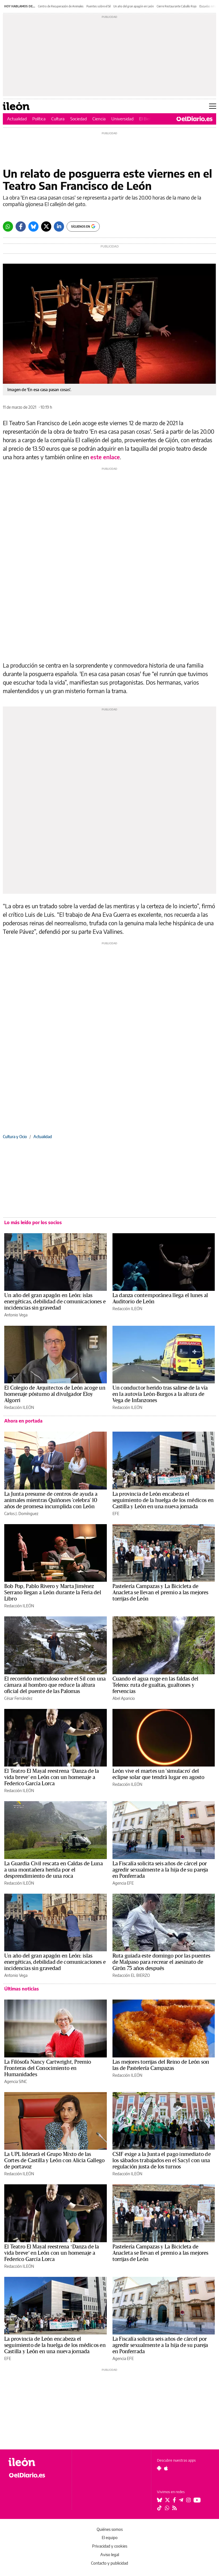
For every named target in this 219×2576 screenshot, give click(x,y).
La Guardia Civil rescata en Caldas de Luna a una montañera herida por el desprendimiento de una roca (53, 1870)
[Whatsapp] (8, 226)
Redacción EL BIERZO (131, 1975)
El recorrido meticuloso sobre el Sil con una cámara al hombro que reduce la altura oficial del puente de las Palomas (55, 1685)
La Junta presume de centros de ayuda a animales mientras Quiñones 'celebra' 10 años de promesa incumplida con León (50, 1500)
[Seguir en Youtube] (197, 2499)
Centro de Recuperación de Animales (61, 6)
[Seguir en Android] (159, 2468)
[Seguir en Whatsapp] (167, 2507)
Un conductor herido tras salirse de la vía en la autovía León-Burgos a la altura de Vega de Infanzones (160, 1394)
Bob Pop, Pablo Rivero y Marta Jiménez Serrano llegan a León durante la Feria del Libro (52, 1592)
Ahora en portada (23, 1421)
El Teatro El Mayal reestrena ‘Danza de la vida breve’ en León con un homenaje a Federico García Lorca (51, 1777)
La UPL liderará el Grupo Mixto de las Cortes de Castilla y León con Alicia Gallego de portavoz (54, 2160)
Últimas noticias (21, 1989)
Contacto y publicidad (109, 2563)
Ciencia (99, 118)
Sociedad (78, 118)
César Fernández (18, 1698)
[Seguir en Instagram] (188, 2499)
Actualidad (17, 118)
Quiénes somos (110, 2529)
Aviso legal (109, 2554)
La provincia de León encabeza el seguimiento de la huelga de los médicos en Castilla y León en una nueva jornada (163, 1500)
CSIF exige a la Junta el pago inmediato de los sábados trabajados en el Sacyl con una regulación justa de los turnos (161, 2160)
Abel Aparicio (123, 1698)
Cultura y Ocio (15, 1136)
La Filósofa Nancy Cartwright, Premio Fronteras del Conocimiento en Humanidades (47, 2068)
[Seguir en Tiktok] (159, 2507)
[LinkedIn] (59, 226)
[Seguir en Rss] (174, 2507)
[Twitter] (46, 226)
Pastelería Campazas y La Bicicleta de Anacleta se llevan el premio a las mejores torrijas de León (160, 1592)
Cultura (58, 118)
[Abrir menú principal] (212, 106)
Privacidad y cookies (109, 2546)
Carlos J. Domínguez (21, 1513)
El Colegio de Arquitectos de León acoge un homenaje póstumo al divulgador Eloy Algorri (54, 1394)
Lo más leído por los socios (33, 1222)
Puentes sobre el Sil (98, 6)
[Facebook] (21, 226)
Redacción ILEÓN (127, 1308)
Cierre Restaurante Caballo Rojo (177, 6)
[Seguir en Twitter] (167, 2499)
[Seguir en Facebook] (174, 2499)
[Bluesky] (33, 226)
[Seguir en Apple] (166, 2468)
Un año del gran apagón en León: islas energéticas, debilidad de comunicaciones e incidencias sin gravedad (55, 1302)
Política (39, 118)
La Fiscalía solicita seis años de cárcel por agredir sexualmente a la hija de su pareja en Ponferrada (160, 1870)
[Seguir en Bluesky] (159, 2499)
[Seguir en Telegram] (181, 2499)
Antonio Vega (15, 1314)
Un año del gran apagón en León (133, 6)
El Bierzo (147, 118)
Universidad (122, 118)
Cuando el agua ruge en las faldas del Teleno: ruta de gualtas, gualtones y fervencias (155, 1685)
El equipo (110, 2537)
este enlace (105, 456)
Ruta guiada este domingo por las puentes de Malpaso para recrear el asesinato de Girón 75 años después (161, 1962)
